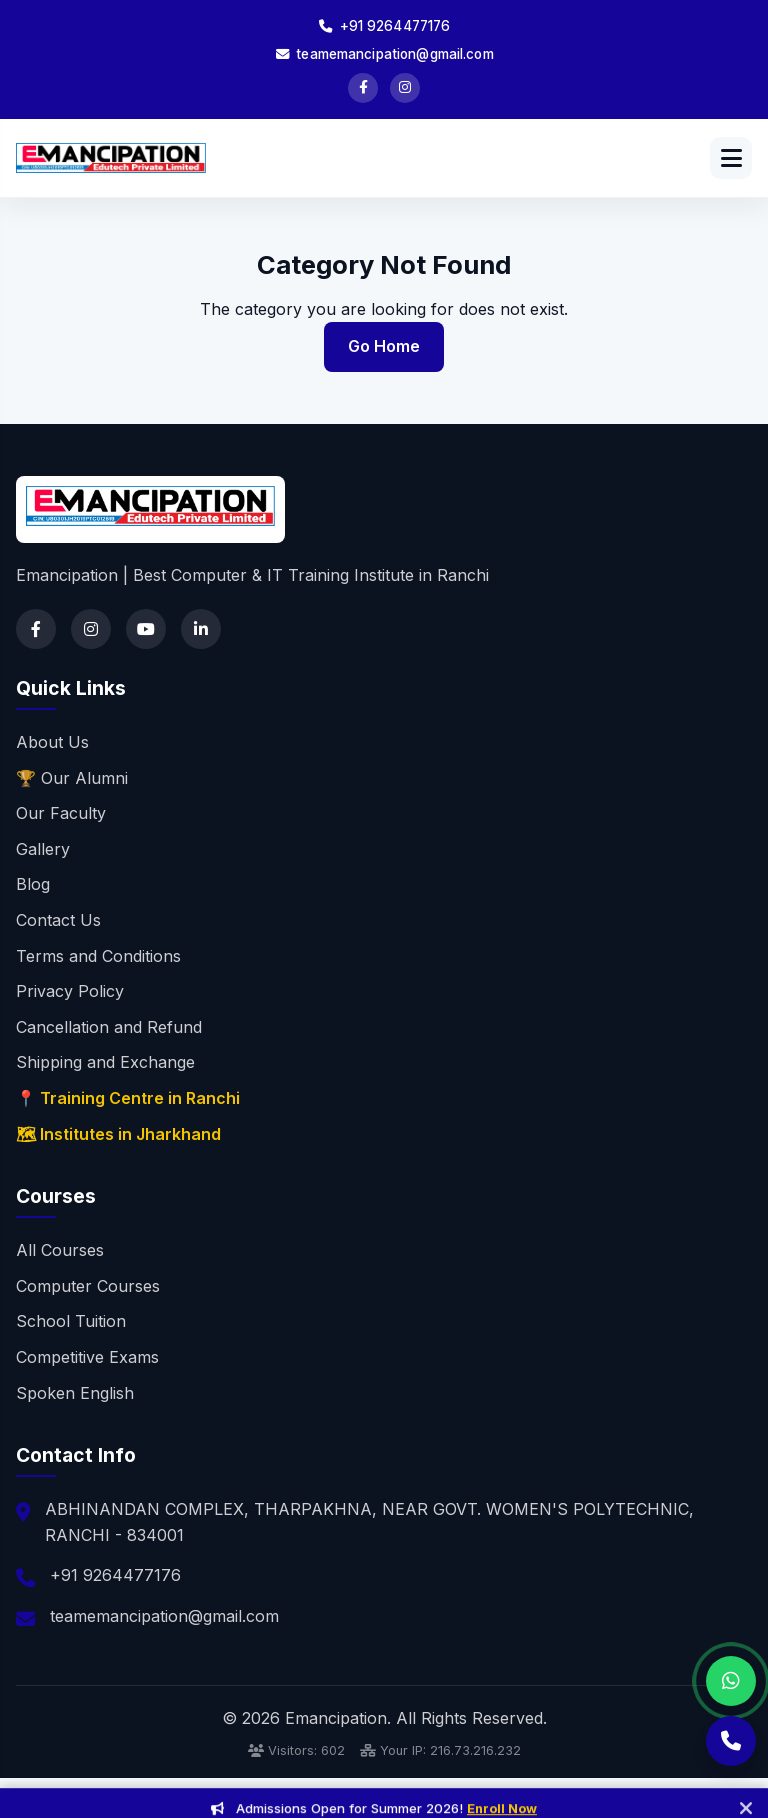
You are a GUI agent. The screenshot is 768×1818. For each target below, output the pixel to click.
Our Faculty (61, 813)
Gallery (43, 849)
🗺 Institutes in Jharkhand (118, 1134)
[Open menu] (731, 158)
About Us (52, 742)
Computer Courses (88, 1286)
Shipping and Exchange (105, 1062)
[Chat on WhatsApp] (731, 1681)
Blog (33, 884)
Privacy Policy (70, 991)
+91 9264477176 (384, 26)
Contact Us (58, 920)
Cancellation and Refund (109, 1027)
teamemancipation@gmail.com (384, 54)
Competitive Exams (87, 1357)
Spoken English (75, 1393)
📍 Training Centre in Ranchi (128, 1098)
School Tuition (71, 1321)
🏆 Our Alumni (72, 778)
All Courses (60, 1250)
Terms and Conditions (98, 956)
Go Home (384, 346)
